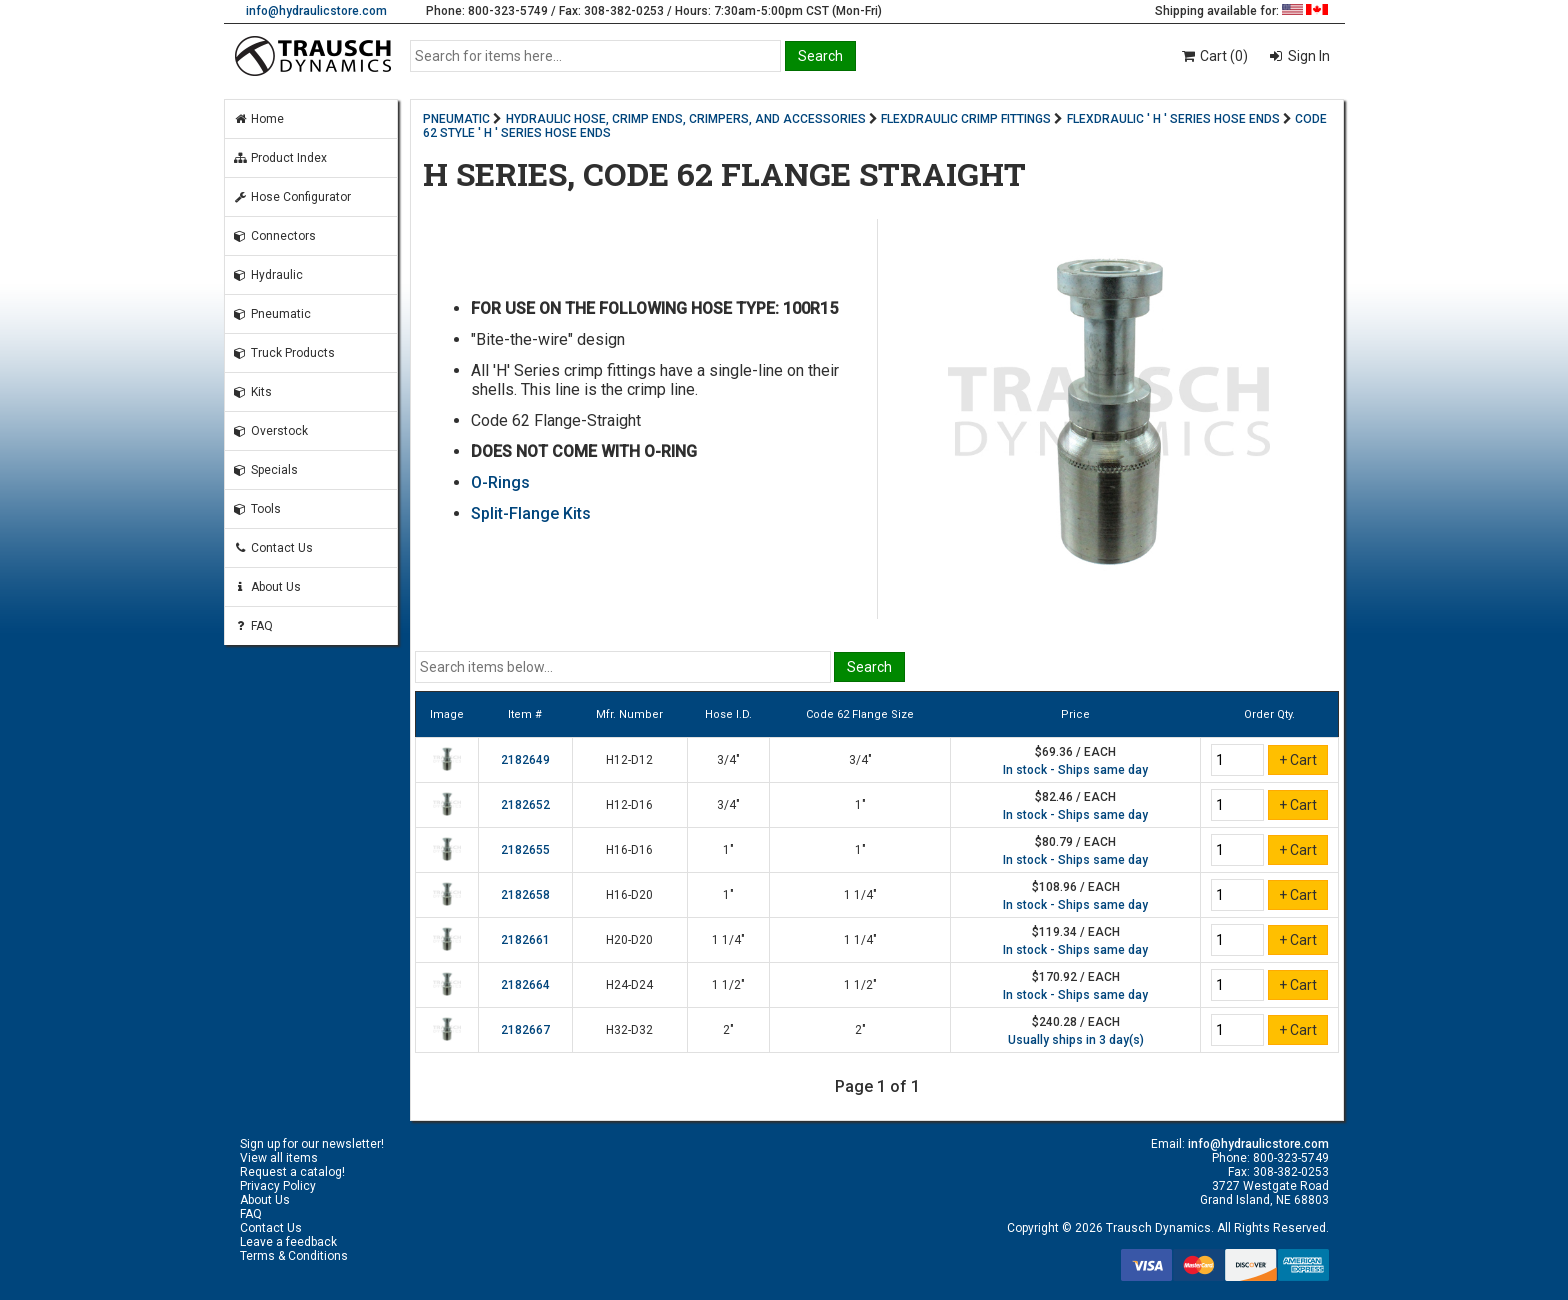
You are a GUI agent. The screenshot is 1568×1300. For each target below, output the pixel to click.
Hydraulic (268, 275)
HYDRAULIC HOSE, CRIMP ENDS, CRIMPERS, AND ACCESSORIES (686, 119)
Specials (265, 470)
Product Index (280, 158)
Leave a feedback (288, 1242)
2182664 (525, 985)
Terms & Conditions (294, 1256)
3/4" (728, 760)
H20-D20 (629, 940)
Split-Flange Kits (531, 513)
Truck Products (284, 353)
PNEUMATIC (456, 119)
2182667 (525, 1030)
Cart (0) (1213, 56)
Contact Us (273, 548)
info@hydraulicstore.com (316, 11)
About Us (267, 587)
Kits (252, 392)
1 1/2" (728, 985)
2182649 (525, 760)
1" (860, 805)
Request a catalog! (292, 1172)
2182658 (525, 895)
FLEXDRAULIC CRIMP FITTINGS (966, 119)
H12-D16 (629, 805)
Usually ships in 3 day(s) (1076, 1040)
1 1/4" (860, 895)
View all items (279, 1158)
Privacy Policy (278, 1186)
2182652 (525, 805)
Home (258, 119)
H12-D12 (629, 760)
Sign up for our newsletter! (312, 1144)
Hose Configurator (292, 197)
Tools (257, 509)
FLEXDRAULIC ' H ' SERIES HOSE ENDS (1173, 119)
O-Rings (500, 482)
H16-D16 (629, 850)
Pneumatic (272, 314)
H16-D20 (629, 895)
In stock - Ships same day (1075, 770)
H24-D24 (629, 985)
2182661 (525, 940)
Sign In (1307, 56)
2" (728, 1030)
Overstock (270, 431)
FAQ (253, 626)
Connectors (274, 236)
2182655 (525, 850)
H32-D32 (629, 1030)
